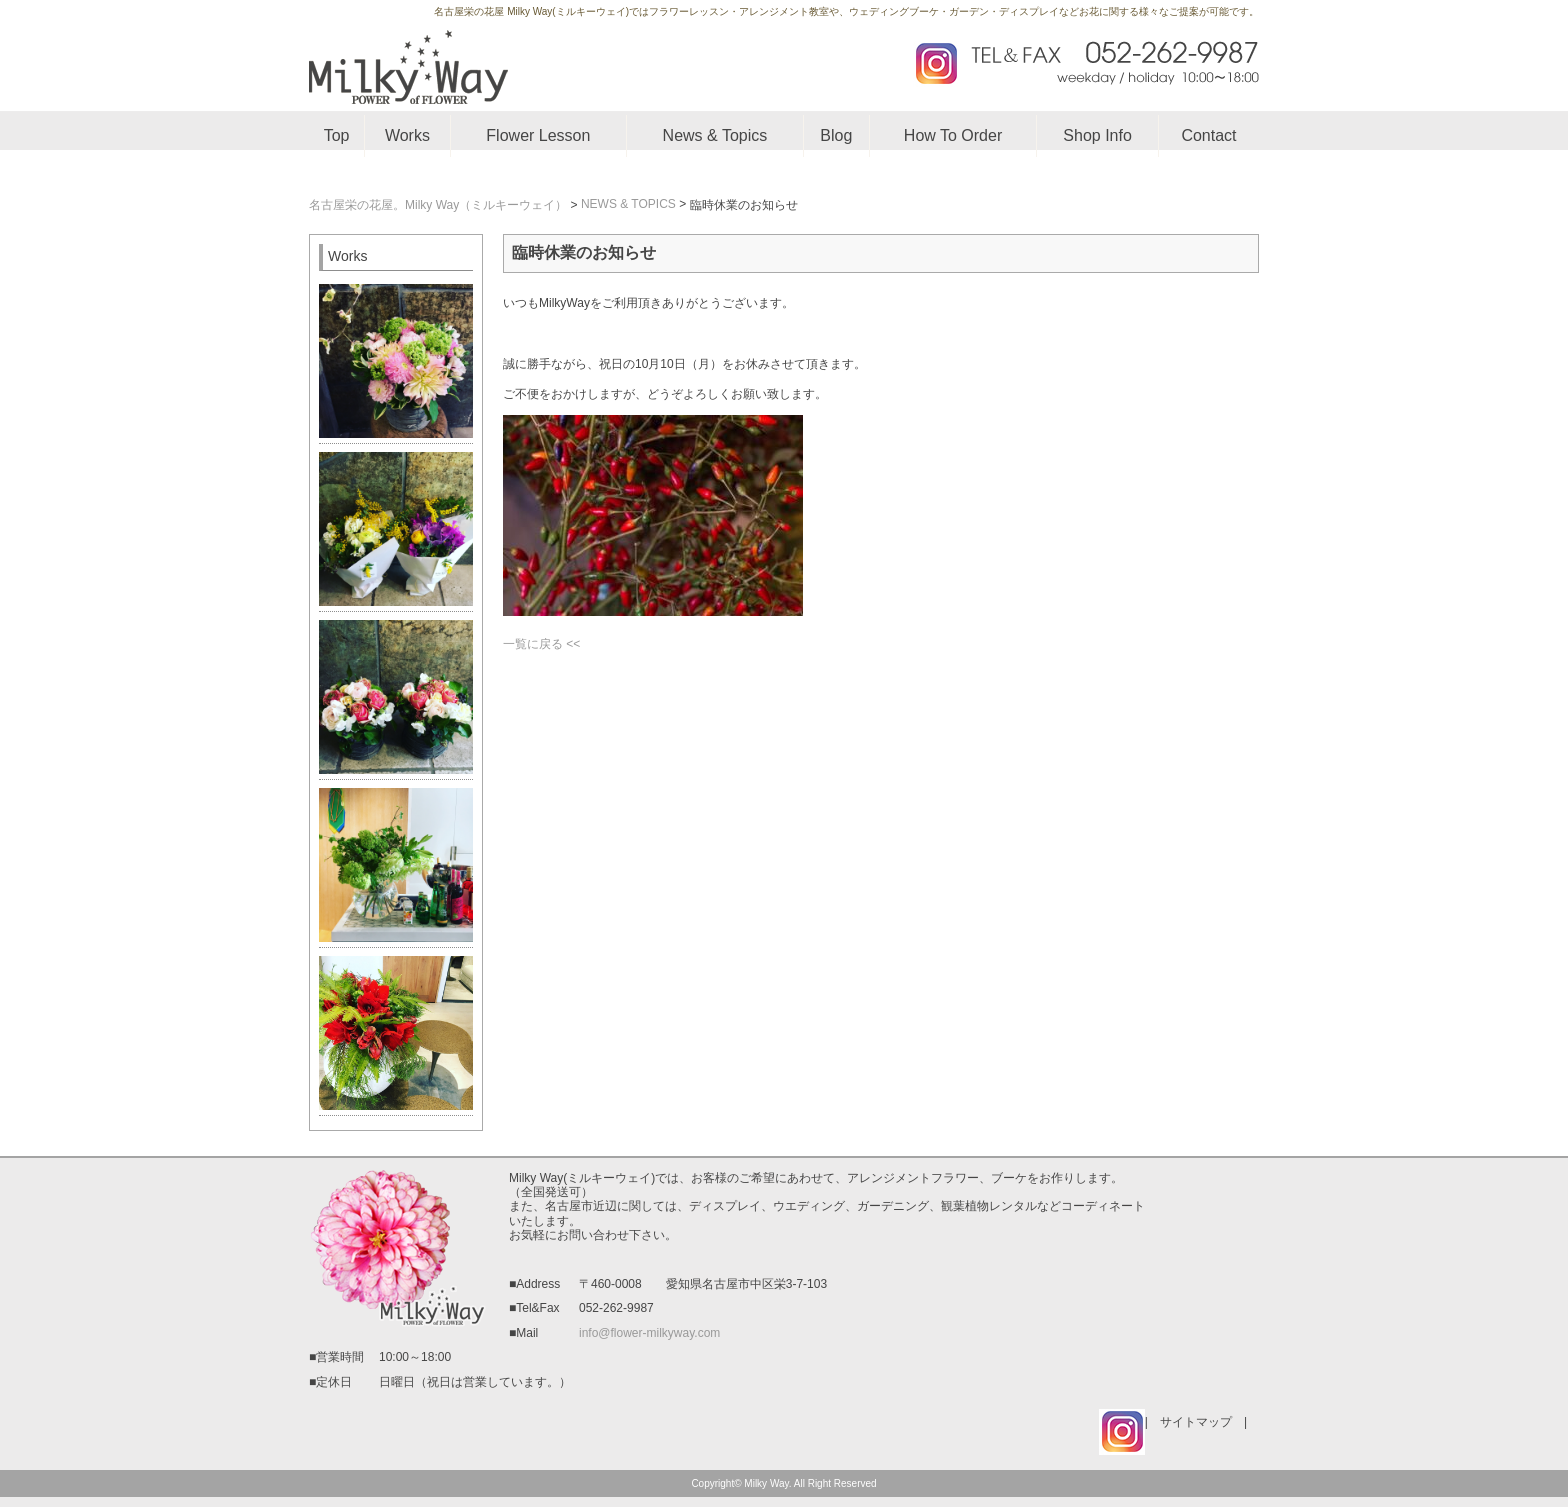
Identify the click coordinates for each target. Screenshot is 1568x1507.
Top (337, 135)
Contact (1208, 135)
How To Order (953, 135)
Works (407, 135)
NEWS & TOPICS (628, 204)
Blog (836, 135)
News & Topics (715, 135)
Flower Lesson (538, 135)
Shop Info (1097, 135)
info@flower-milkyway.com (649, 1333)
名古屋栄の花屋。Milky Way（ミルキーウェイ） (438, 205)
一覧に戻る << (541, 644)
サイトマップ (1196, 1422)
